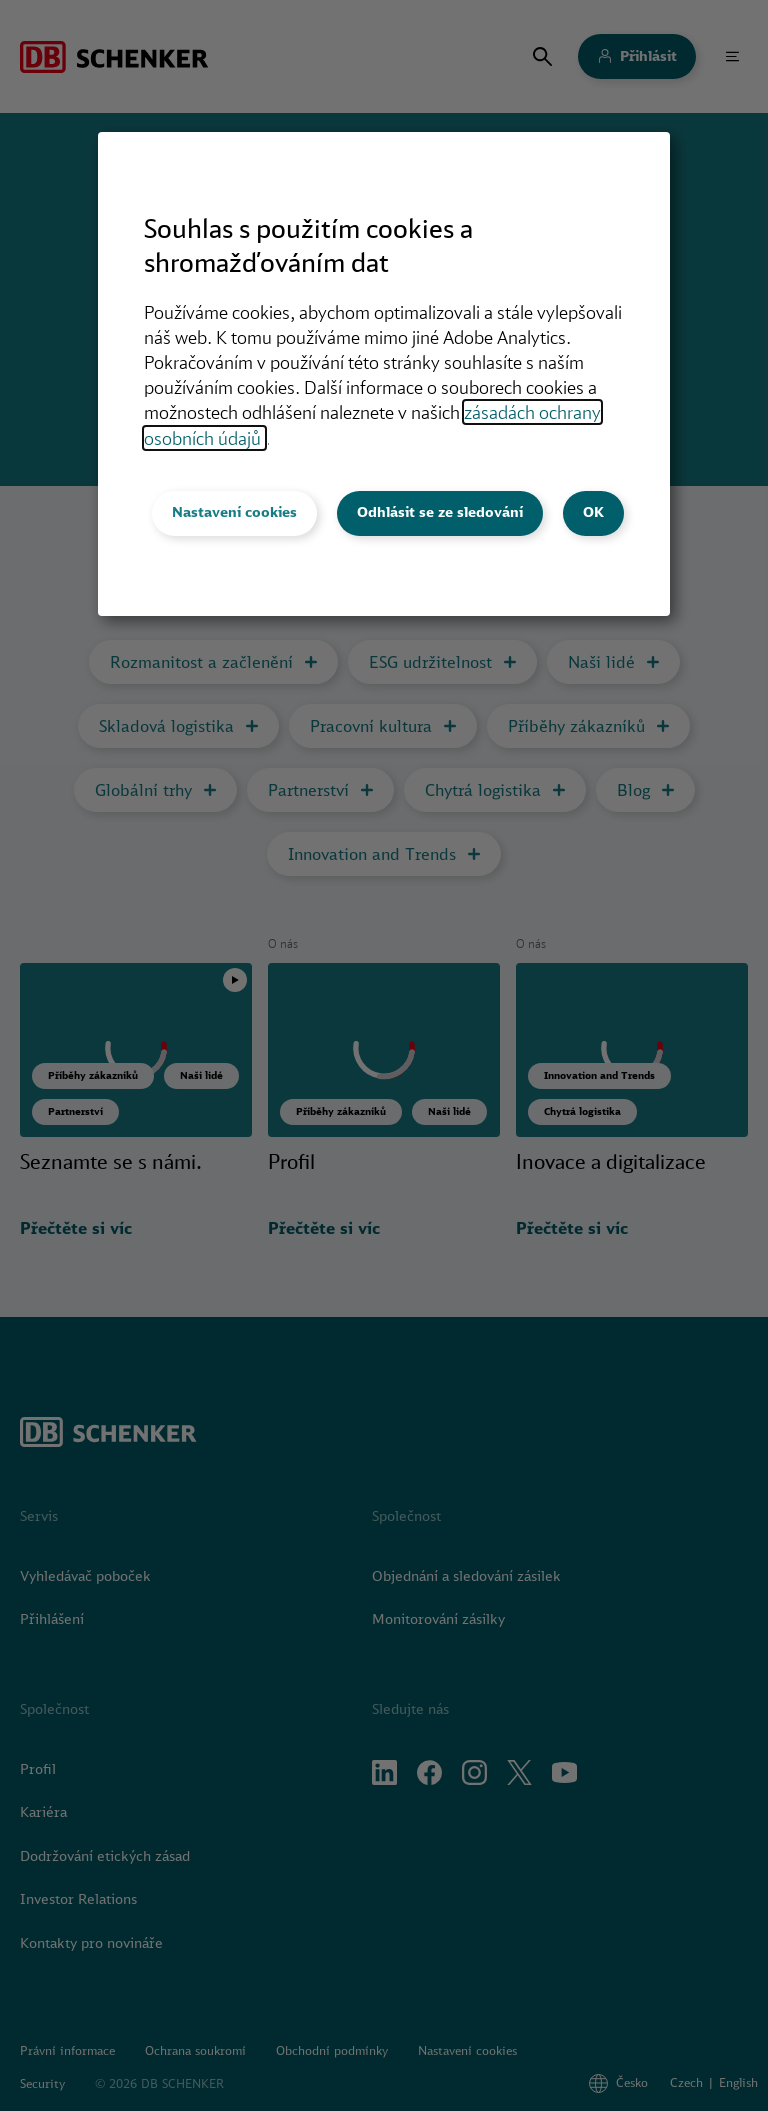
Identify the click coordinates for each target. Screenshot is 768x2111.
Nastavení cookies (234, 512)
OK (593, 512)
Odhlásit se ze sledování (440, 512)
